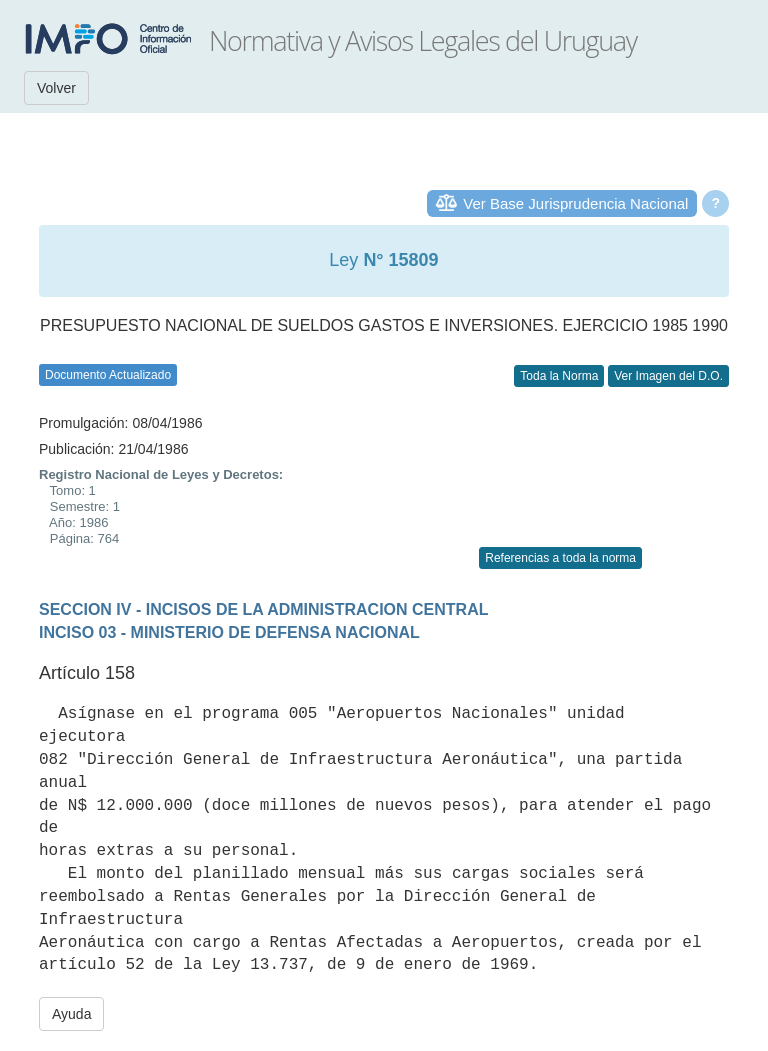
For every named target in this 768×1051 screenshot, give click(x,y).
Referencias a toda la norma (560, 558)
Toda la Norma (559, 376)
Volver (56, 88)
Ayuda (71, 1014)
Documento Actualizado (108, 375)
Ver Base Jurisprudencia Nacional (575, 203)
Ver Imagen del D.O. (668, 376)
